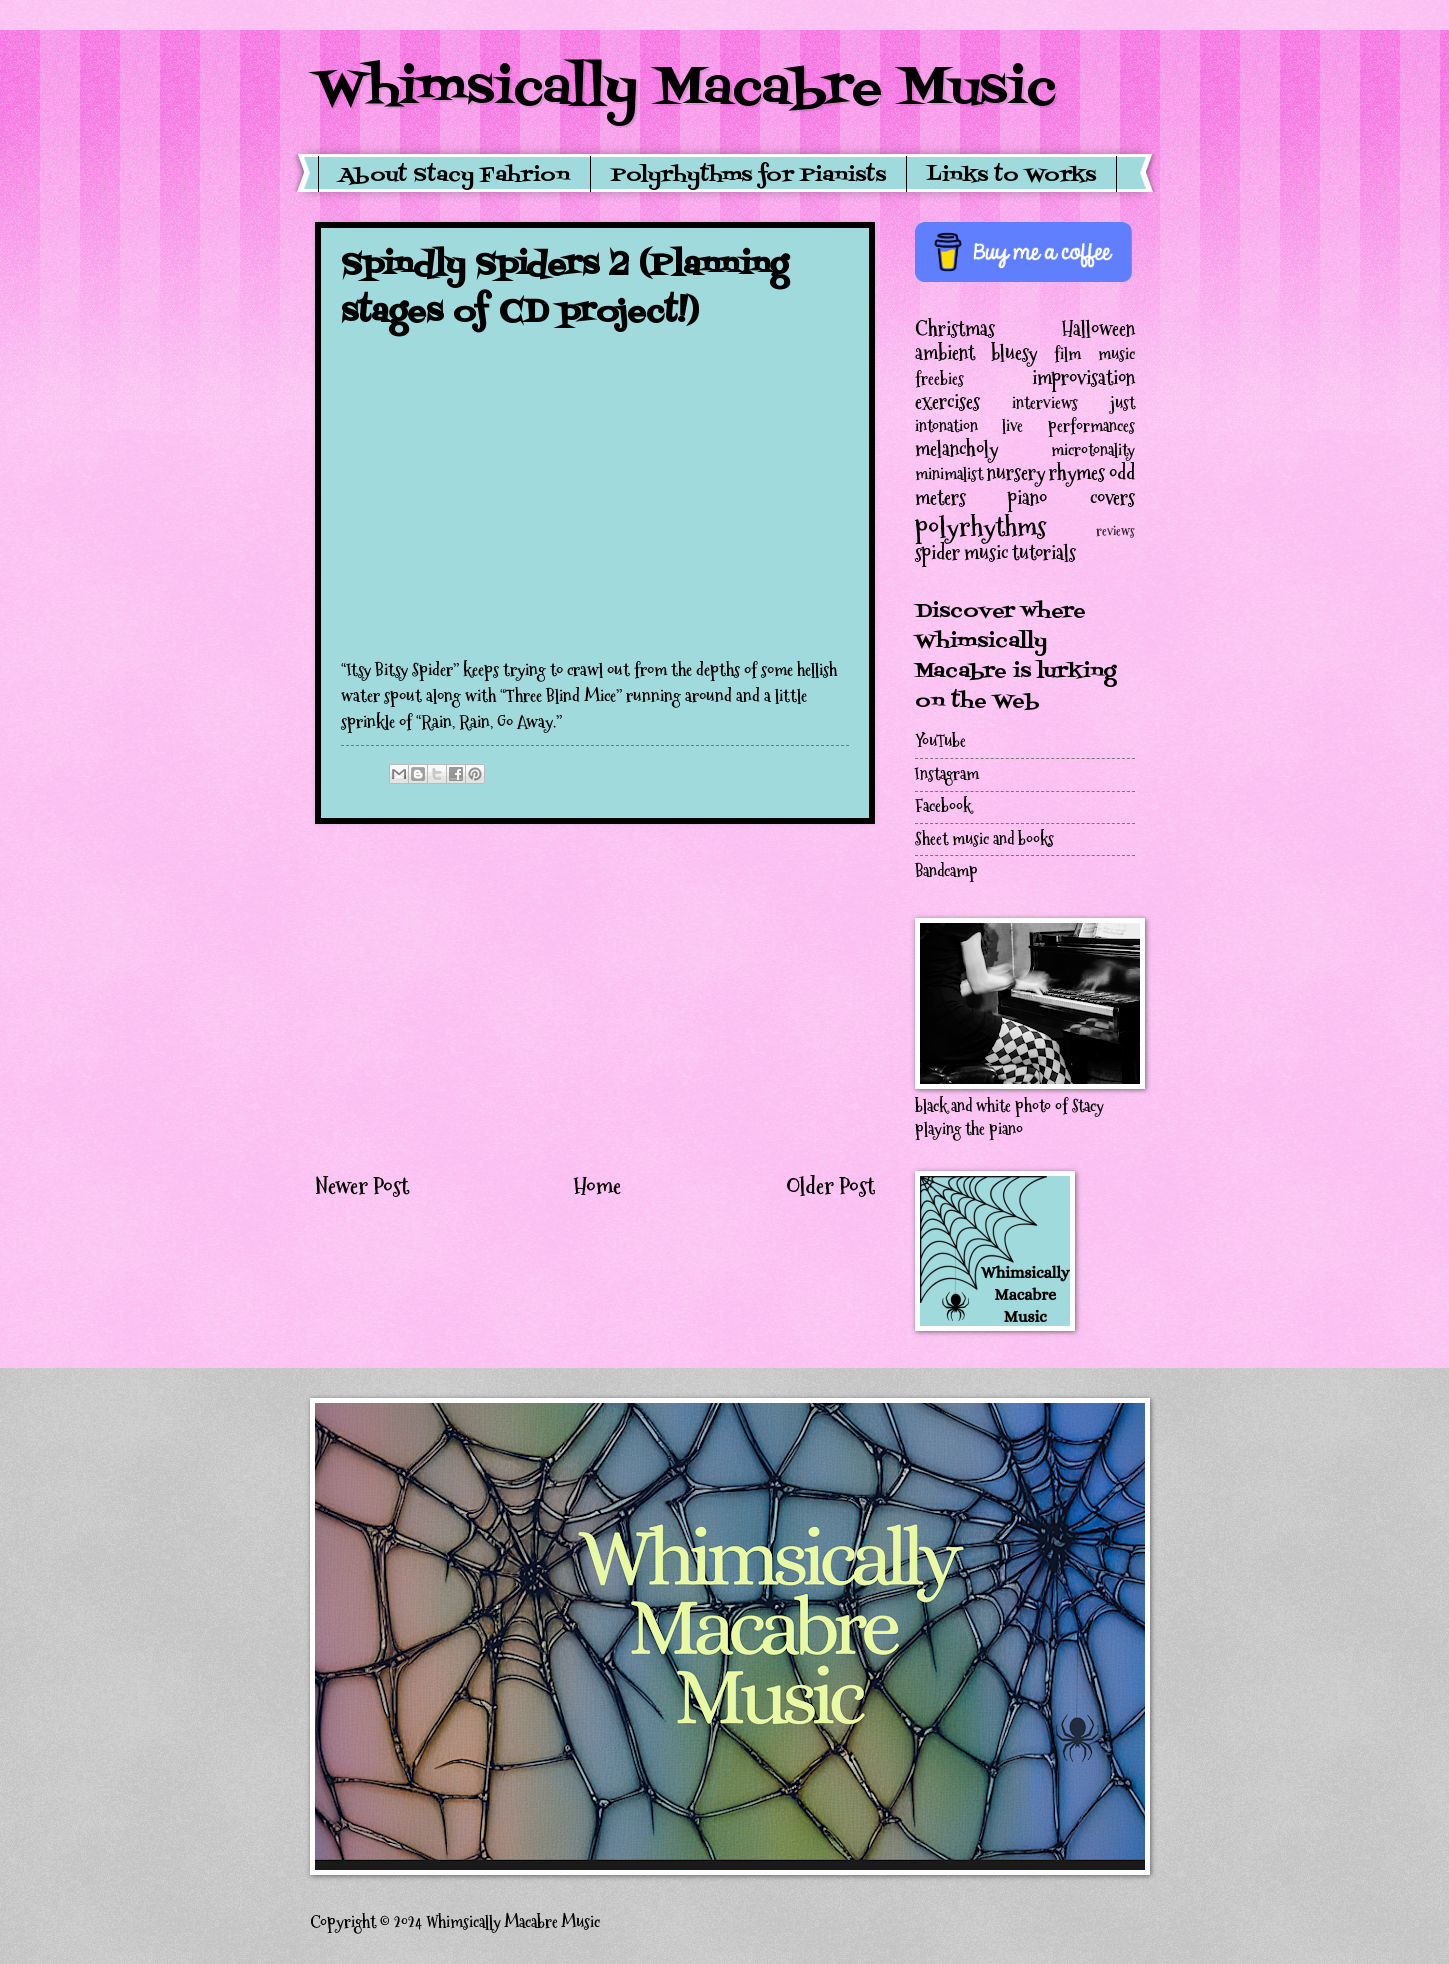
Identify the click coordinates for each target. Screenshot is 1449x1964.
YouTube (940, 741)
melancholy (956, 449)
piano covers (1071, 498)
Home (597, 1186)
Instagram (947, 774)
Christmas (955, 329)
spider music (961, 553)
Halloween (1098, 329)
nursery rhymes (1046, 473)
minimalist (949, 474)
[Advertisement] (595, 997)
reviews (1115, 531)
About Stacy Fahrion (454, 176)
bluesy (1014, 353)
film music (1094, 354)
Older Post (830, 1186)
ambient (945, 353)
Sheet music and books (984, 839)
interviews (1045, 403)
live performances (1068, 426)
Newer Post (362, 1186)
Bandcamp (946, 871)
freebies (939, 379)
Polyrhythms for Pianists (748, 176)
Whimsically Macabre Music (685, 90)
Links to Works (1011, 176)
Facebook (943, 806)
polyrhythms (980, 526)
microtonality (1093, 450)
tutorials (1044, 553)
